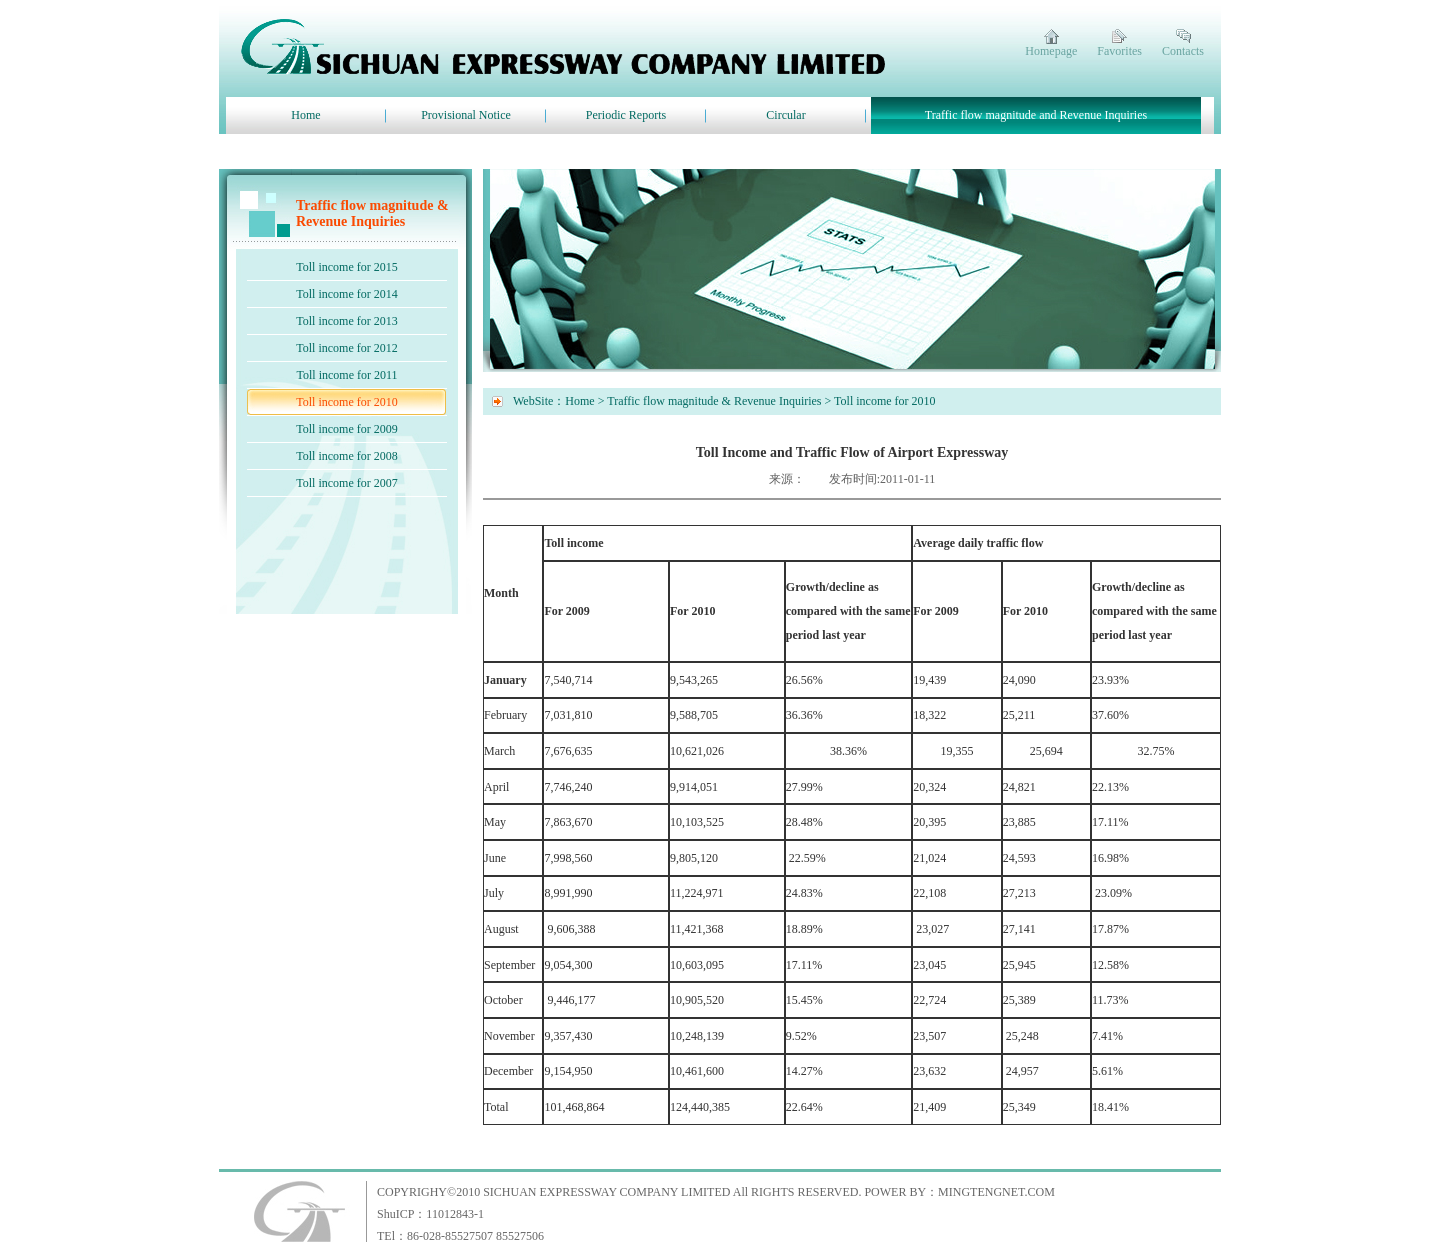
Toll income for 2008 (346, 456)
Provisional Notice (466, 115)
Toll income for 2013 (346, 321)
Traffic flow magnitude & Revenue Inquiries (714, 401)
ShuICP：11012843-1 (430, 1214)
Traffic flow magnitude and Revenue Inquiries (1036, 115)
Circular (785, 115)
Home (305, 115)
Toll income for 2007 (346, 483)
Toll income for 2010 (346, 402)
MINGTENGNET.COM (996, 1192)
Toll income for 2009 (346, 429)
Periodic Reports (626, 115)
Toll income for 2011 (346, 375)
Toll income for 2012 (346, 348)
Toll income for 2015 (346, 267)
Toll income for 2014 (346, 294)
